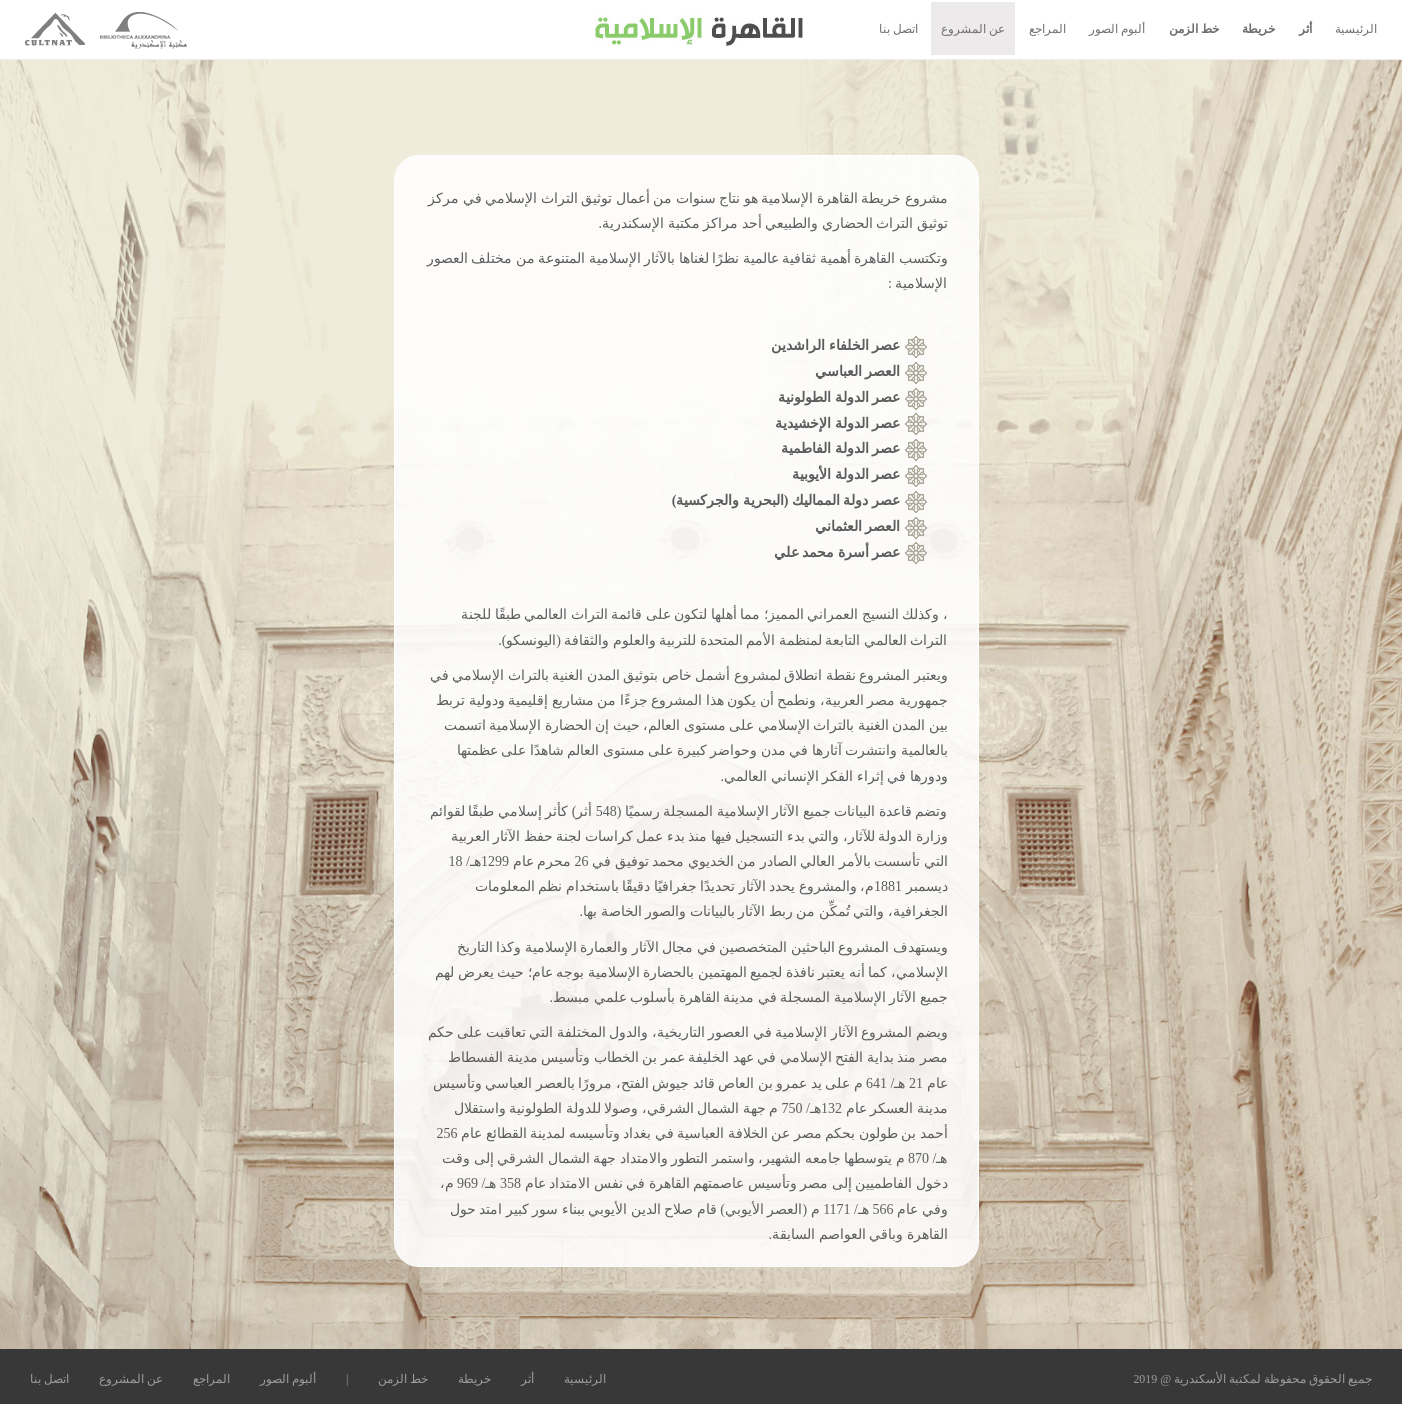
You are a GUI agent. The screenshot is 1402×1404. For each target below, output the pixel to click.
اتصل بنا (898, 29)
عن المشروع (973, 29)
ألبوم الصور (1117, 29)
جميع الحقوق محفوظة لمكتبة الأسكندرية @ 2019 (1252, 1379)
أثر (1305, 29)
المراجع (1047, 29)
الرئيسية (1356, 29)
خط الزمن (1194, 29)
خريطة (1258, 29)
